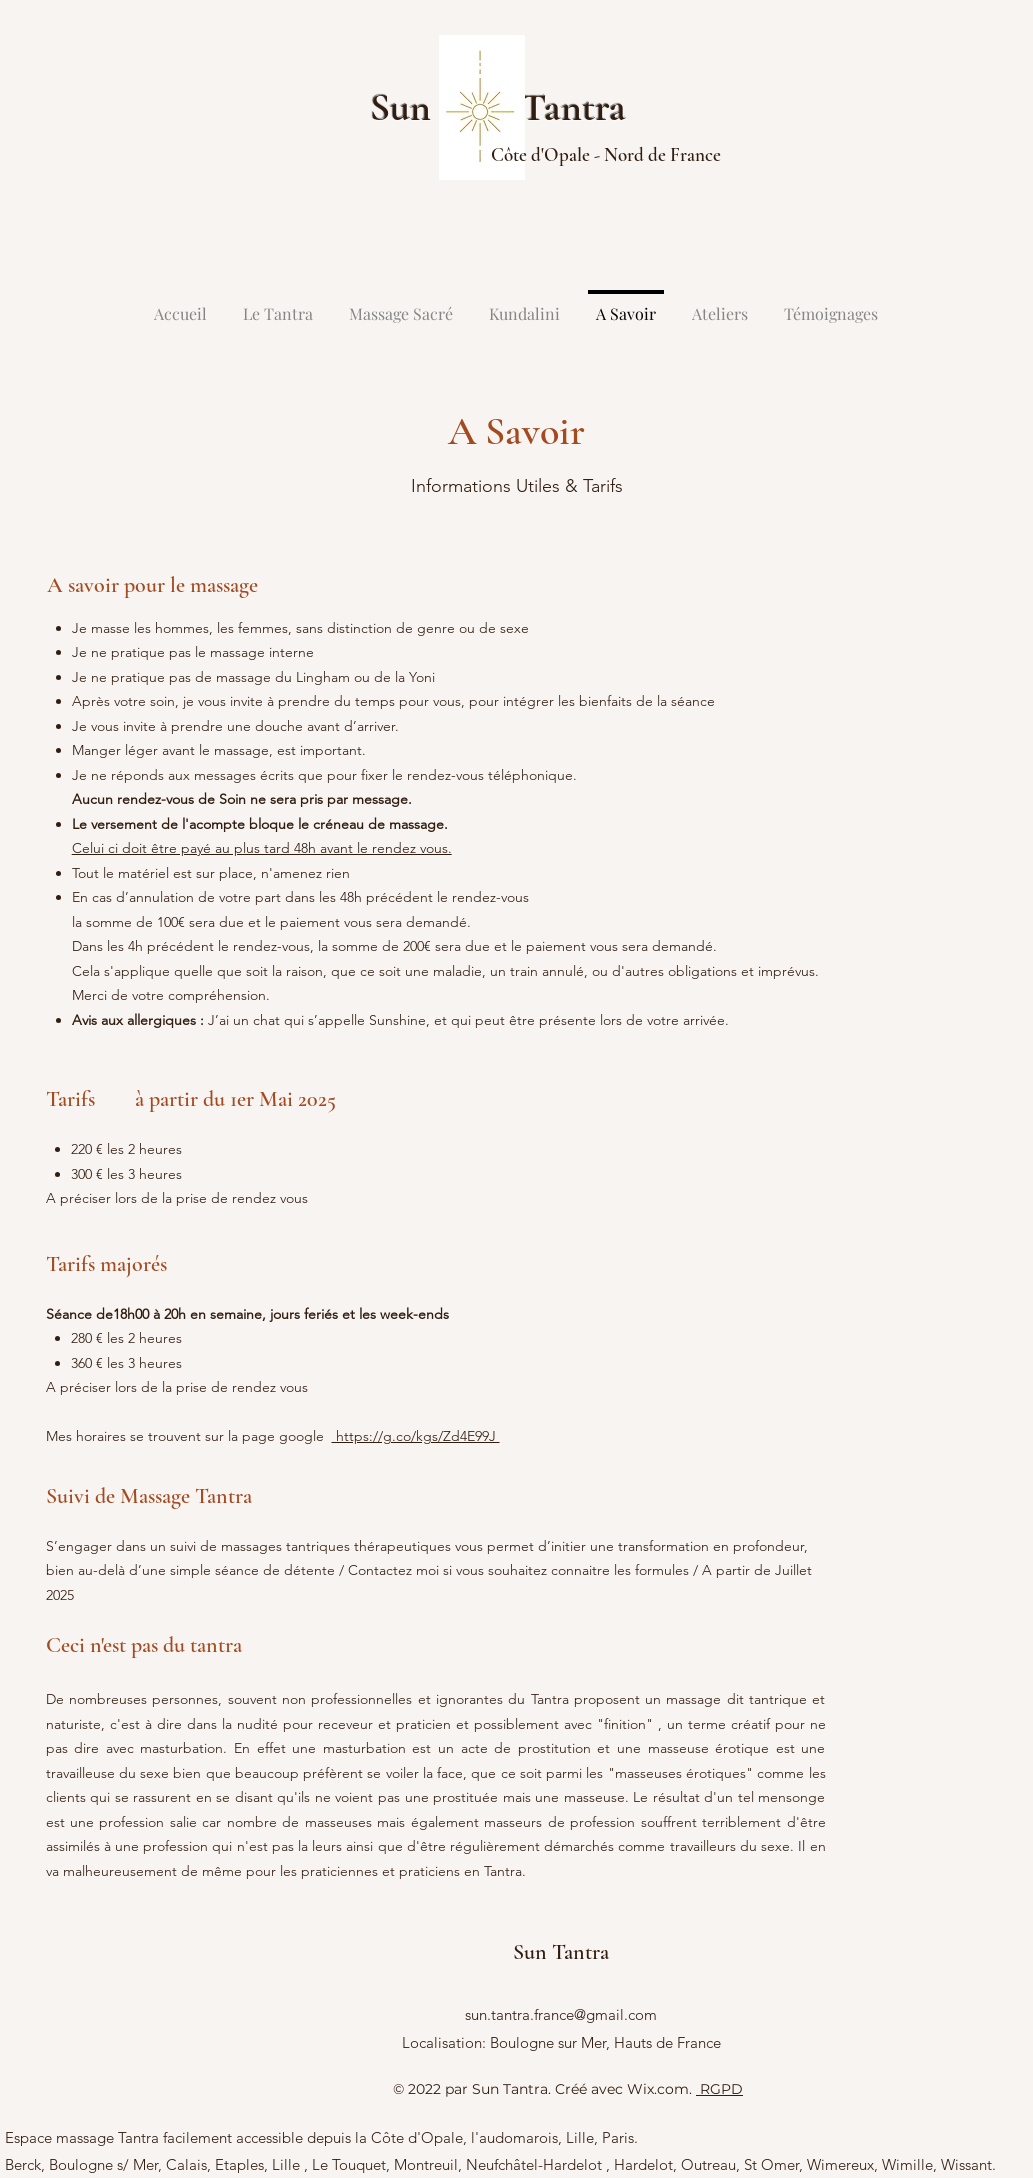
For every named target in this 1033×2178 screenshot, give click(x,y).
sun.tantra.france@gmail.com (561, 2014)
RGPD (719, 2089)
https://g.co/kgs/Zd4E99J (416, 1436)
